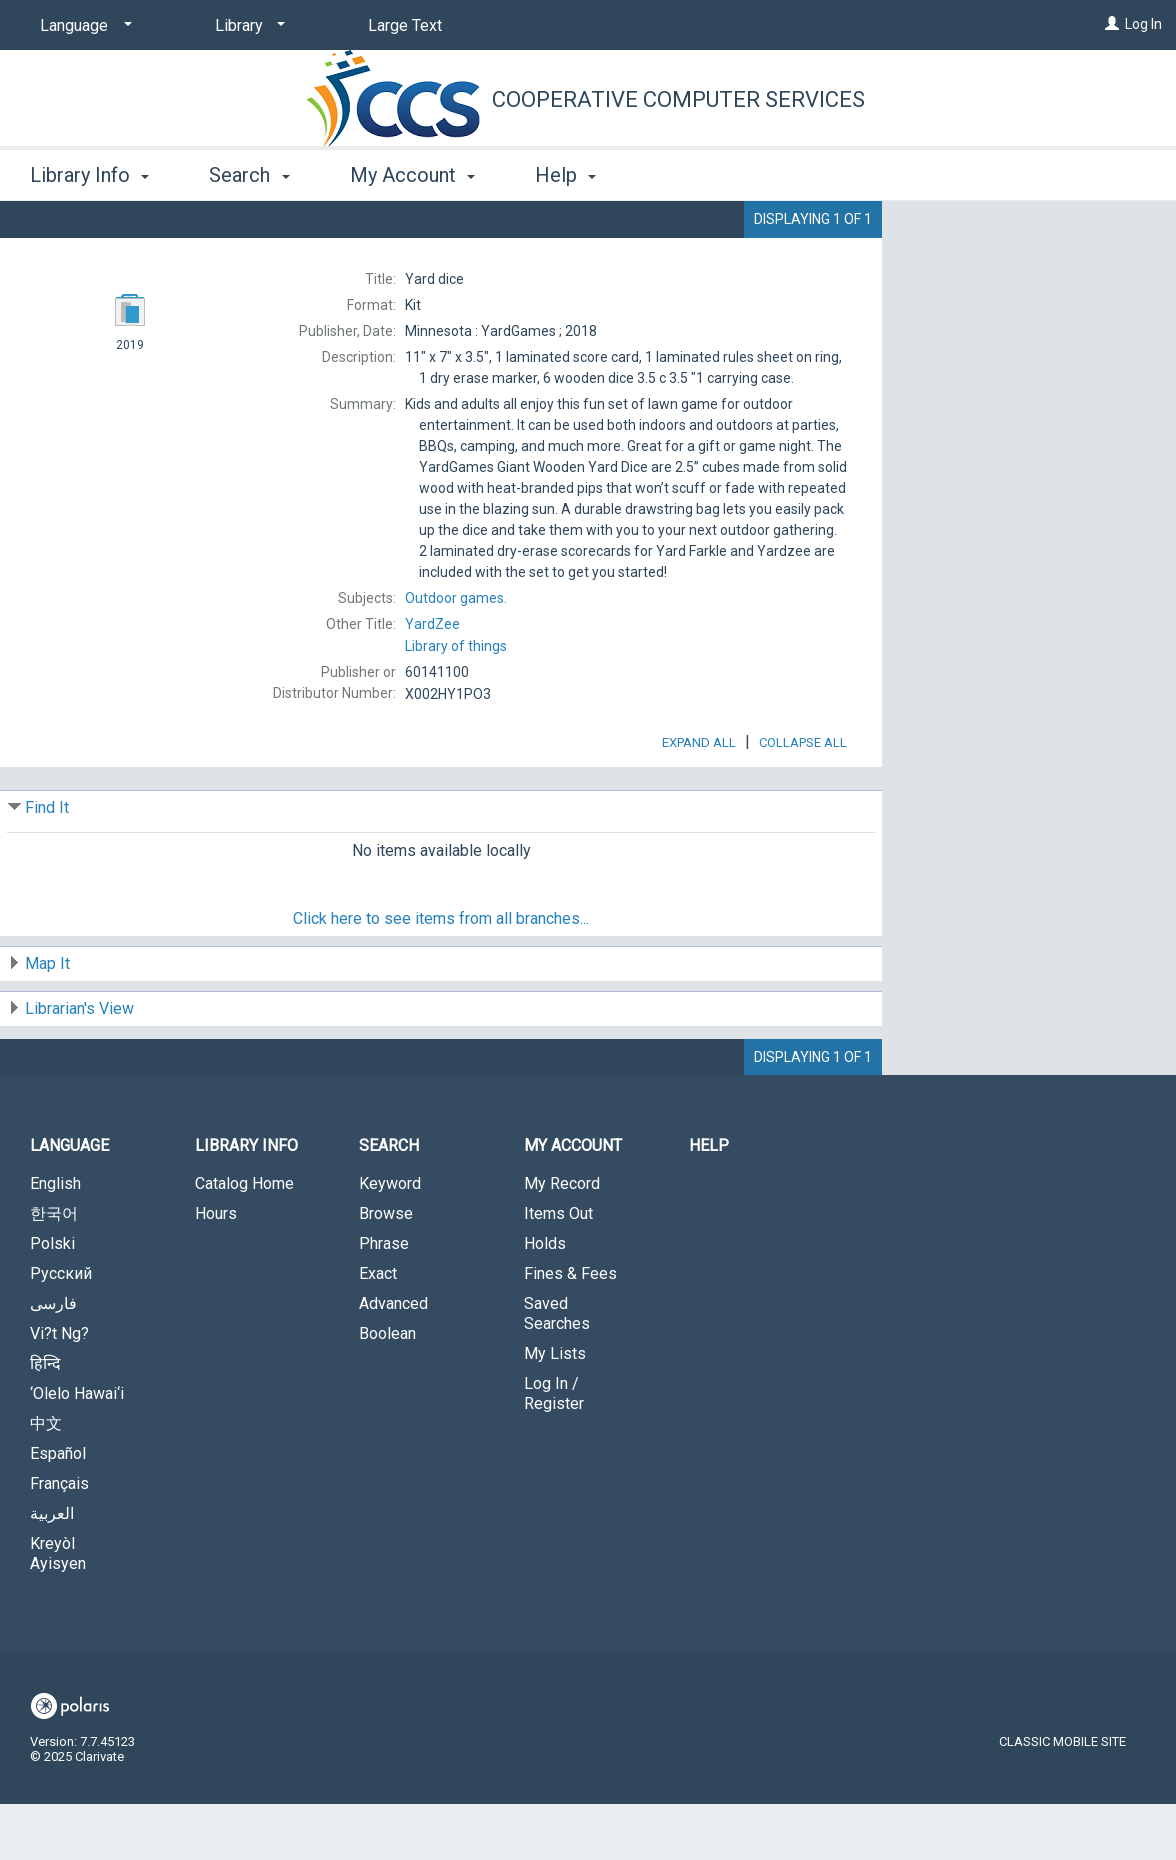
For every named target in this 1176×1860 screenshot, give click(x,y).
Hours (216, 1269)
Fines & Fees (570, 1329)
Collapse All (803, 798)
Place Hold (987, 232)
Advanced (393, 1359)
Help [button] (565, 175)
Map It (47, 1019)
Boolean (387, 1389)
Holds (545, 1299)
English (55, 1239)
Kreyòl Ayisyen (58, 1609)
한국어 (54, 1269)
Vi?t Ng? (59, 1389)
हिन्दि (45, 1419)
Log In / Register (554, 1449)
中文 (46, 1479)
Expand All (699, 798)
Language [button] (69, 1201)
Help (709, 1201)
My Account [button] (412, 175)
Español (58, 1509)
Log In (1143, 24)
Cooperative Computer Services (678, 99)
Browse (386, 1269)
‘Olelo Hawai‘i (77, 1449)
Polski (52, 1299)
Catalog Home (244, 1239)
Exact (378, 1329)
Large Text (405, 25)
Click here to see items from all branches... (441, 974)
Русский (61, 1329)
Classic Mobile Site (1062, 1797)
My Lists (555, 1409)
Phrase (384, 1299)
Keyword (390, 1239)
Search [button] (249, 175)
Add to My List (1026, 273)
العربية (52, 1569)
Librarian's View (79, 1064)
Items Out (558, 1269)
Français (59, 1539)
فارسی (53, 1359)
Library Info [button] (89, 175)
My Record (562, 1239)
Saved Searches (557, 1369)
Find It (47, 863)
